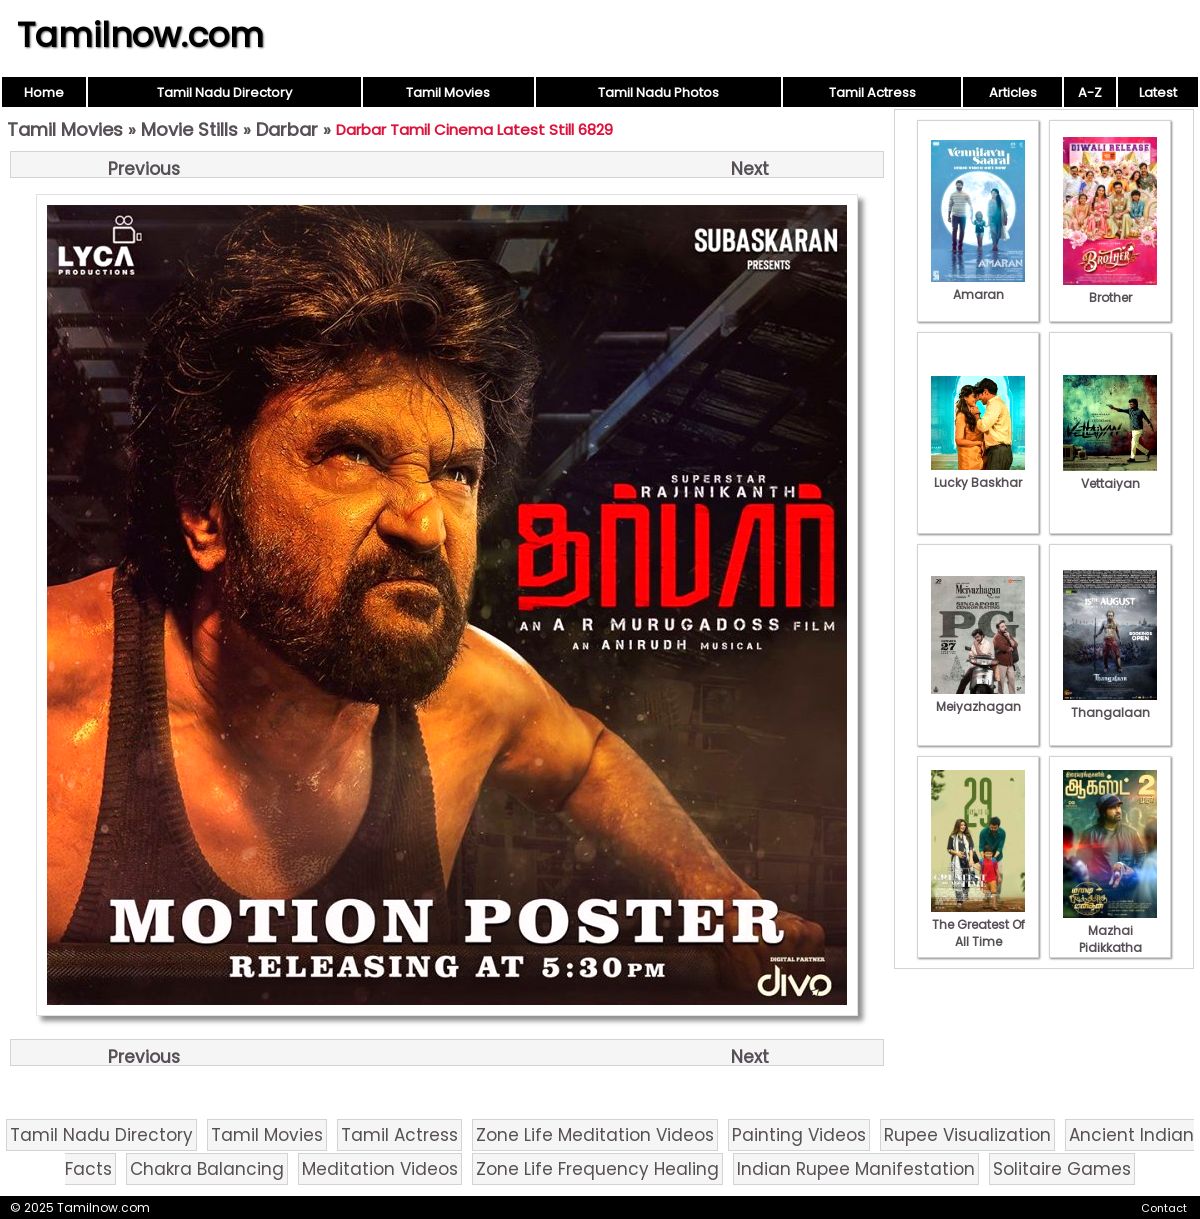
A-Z (1090, 92)
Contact (1164, 1208)
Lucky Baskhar (978, 474)
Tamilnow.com (140, 35)
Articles (1013, 92)
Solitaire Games (1062, 1169)
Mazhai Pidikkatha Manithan (1110, 939)
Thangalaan (1110, 704)
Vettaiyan (1110, 475)
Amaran (978, 286)
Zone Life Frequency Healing (597, 1169)
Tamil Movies (448, 92)
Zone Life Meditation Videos (595, 1135)
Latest (1158, 92)
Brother (1110, 289)
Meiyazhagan (978, 698)
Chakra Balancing (207, 1169)
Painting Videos (799, 1135)
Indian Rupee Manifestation (856, 1169)
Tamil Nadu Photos (658, 92)
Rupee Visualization (967, 1135)
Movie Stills (189, 129)
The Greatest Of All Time (978, 924)
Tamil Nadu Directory (224, 92)
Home (44, 92)
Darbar (287, 129)
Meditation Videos (380, 1169)
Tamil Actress (872, 92)
